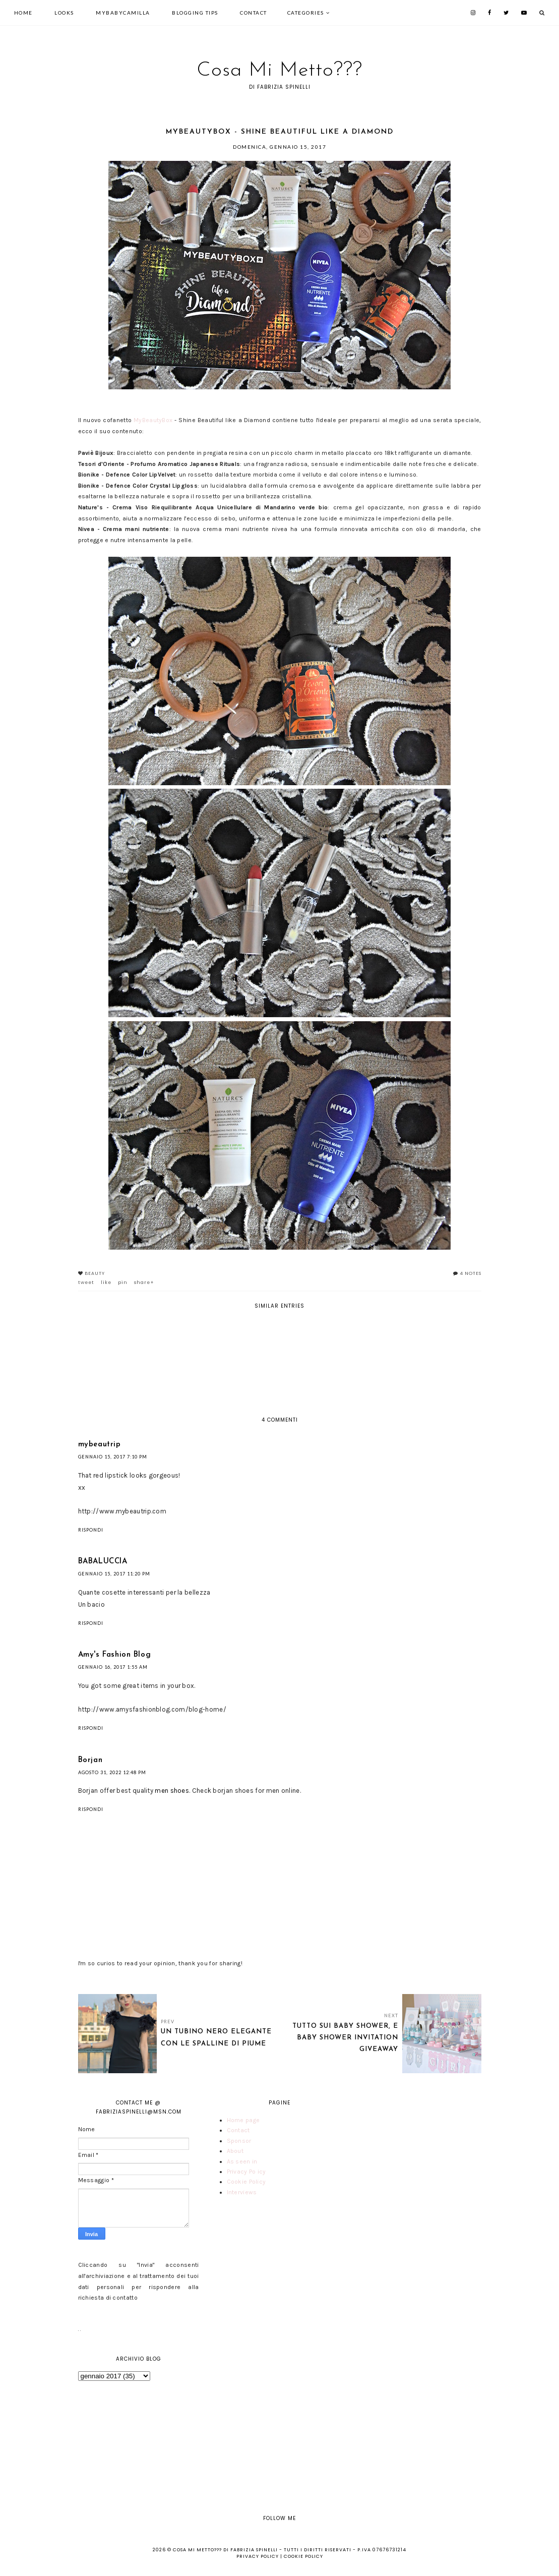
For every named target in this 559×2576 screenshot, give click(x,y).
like (106, 1282)
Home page (243, 2120)
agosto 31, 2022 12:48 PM (112, 1772)
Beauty (95, 1273)
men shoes (172, 1790)
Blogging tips (195, 13)
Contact (253, 13)
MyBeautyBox (153, 420)
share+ (144, 1282)
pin (123, 1282)
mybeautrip (99, 1444)
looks (64, 13)
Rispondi (90, 1530)
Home (23, 13)
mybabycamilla (123, 13)
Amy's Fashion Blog (114, 1655)
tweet (86, 1282)
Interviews (242, 2192)
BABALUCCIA (103, 1561)
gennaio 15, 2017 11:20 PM (114, 1573)
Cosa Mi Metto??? (279, 71)
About (235, 2150)
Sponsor (239, 2140)
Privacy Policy (246, 2171)
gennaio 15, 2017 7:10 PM (112, 1456)
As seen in (242, 2161)
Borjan (90, 1760)
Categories (305, 13)
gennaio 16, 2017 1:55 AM (113, 1667)
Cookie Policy (246, 2181)
